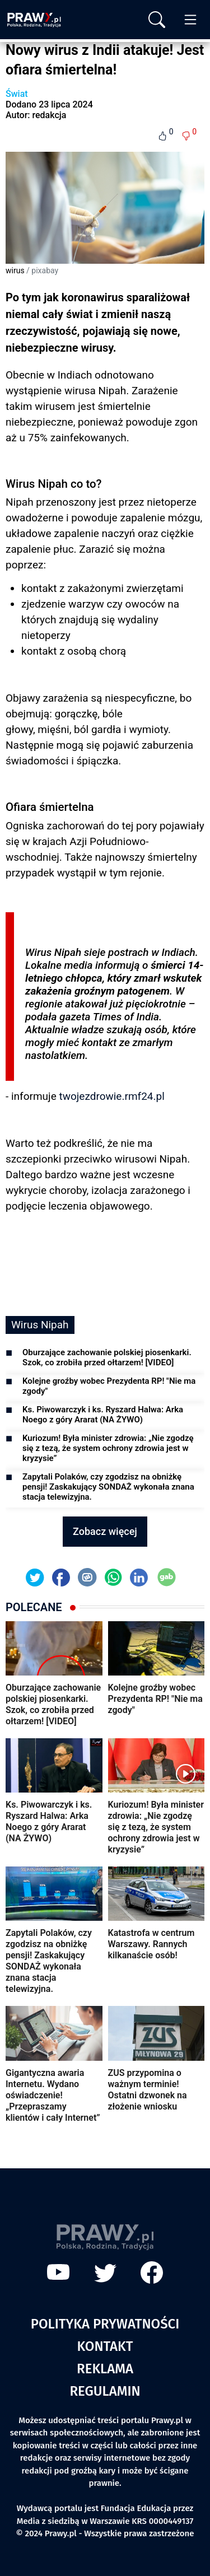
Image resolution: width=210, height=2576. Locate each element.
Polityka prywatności (105, 2324)
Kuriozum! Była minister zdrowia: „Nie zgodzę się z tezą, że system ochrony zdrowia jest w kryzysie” (108, 1448)
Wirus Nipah (40, 1324)
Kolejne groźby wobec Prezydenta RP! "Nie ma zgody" (108, 1386)
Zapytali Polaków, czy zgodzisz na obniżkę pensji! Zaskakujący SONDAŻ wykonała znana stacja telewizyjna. (108, 1487)
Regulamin (104, 2391)
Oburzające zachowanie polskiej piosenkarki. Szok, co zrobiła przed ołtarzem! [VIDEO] (107, 1357)
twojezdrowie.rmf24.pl (111, 1096)
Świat (17, 93)
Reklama (105, 2369)
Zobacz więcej (105, 1531)
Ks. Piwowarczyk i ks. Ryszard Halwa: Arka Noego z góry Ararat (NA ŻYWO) (102, 1414)
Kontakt (105, 2346)
